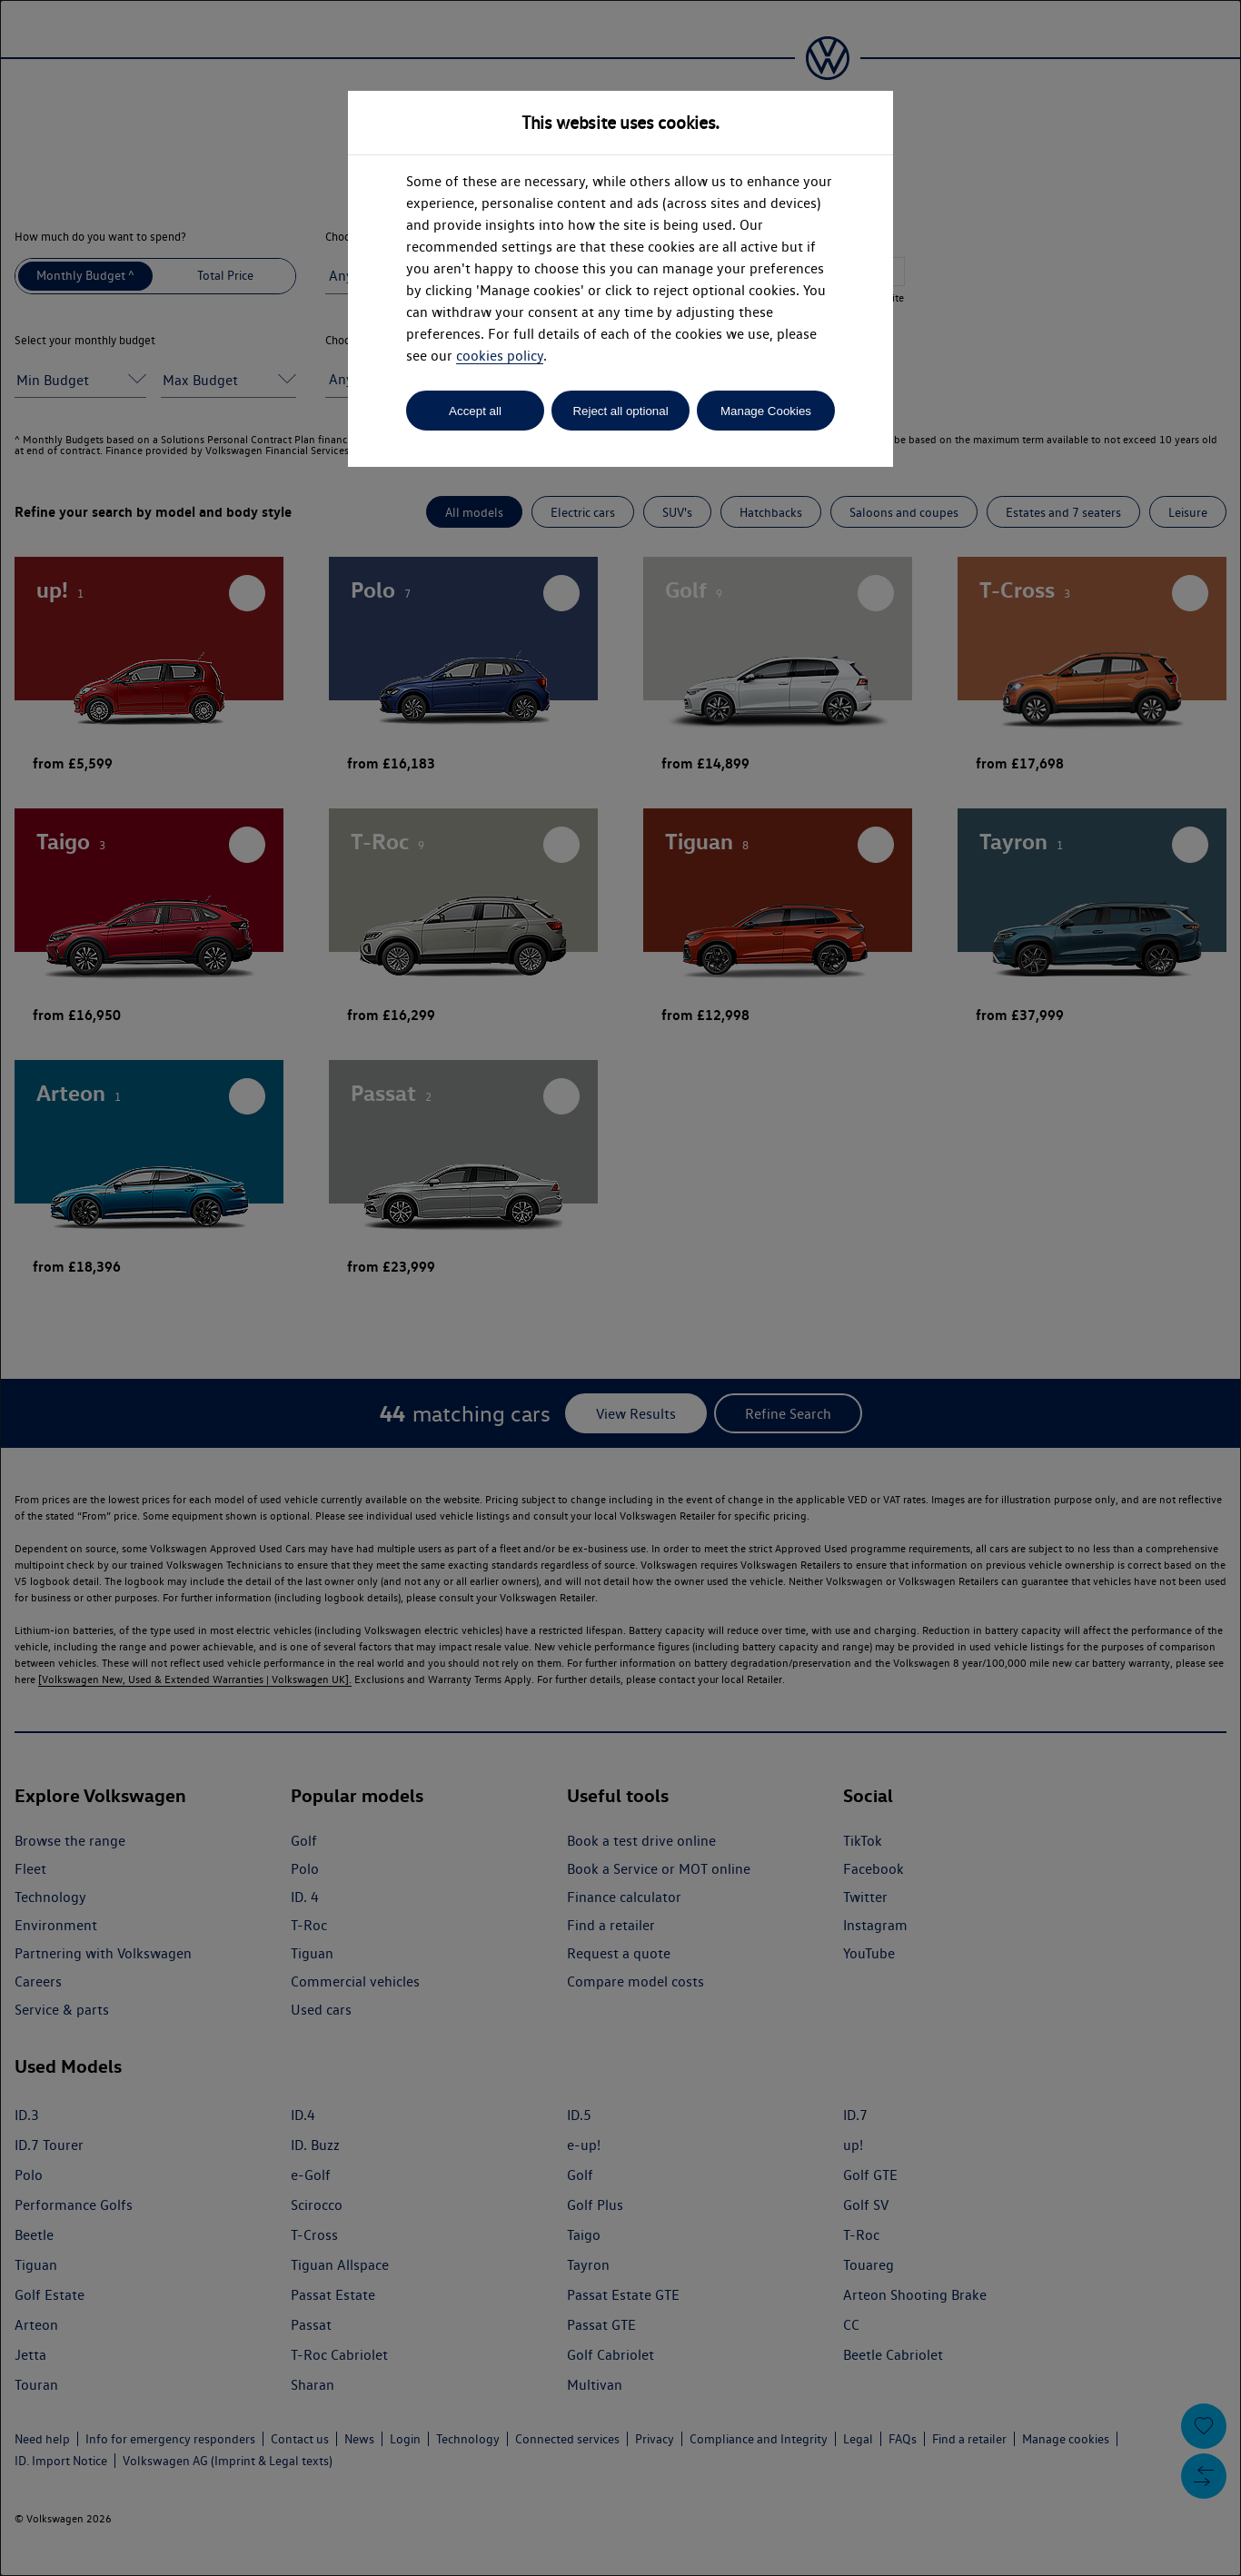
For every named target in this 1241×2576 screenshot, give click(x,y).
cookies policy (499, 355)
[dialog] (620, 1288)
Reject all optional (620, 411)
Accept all (475, 411)
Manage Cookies (765, 411)
